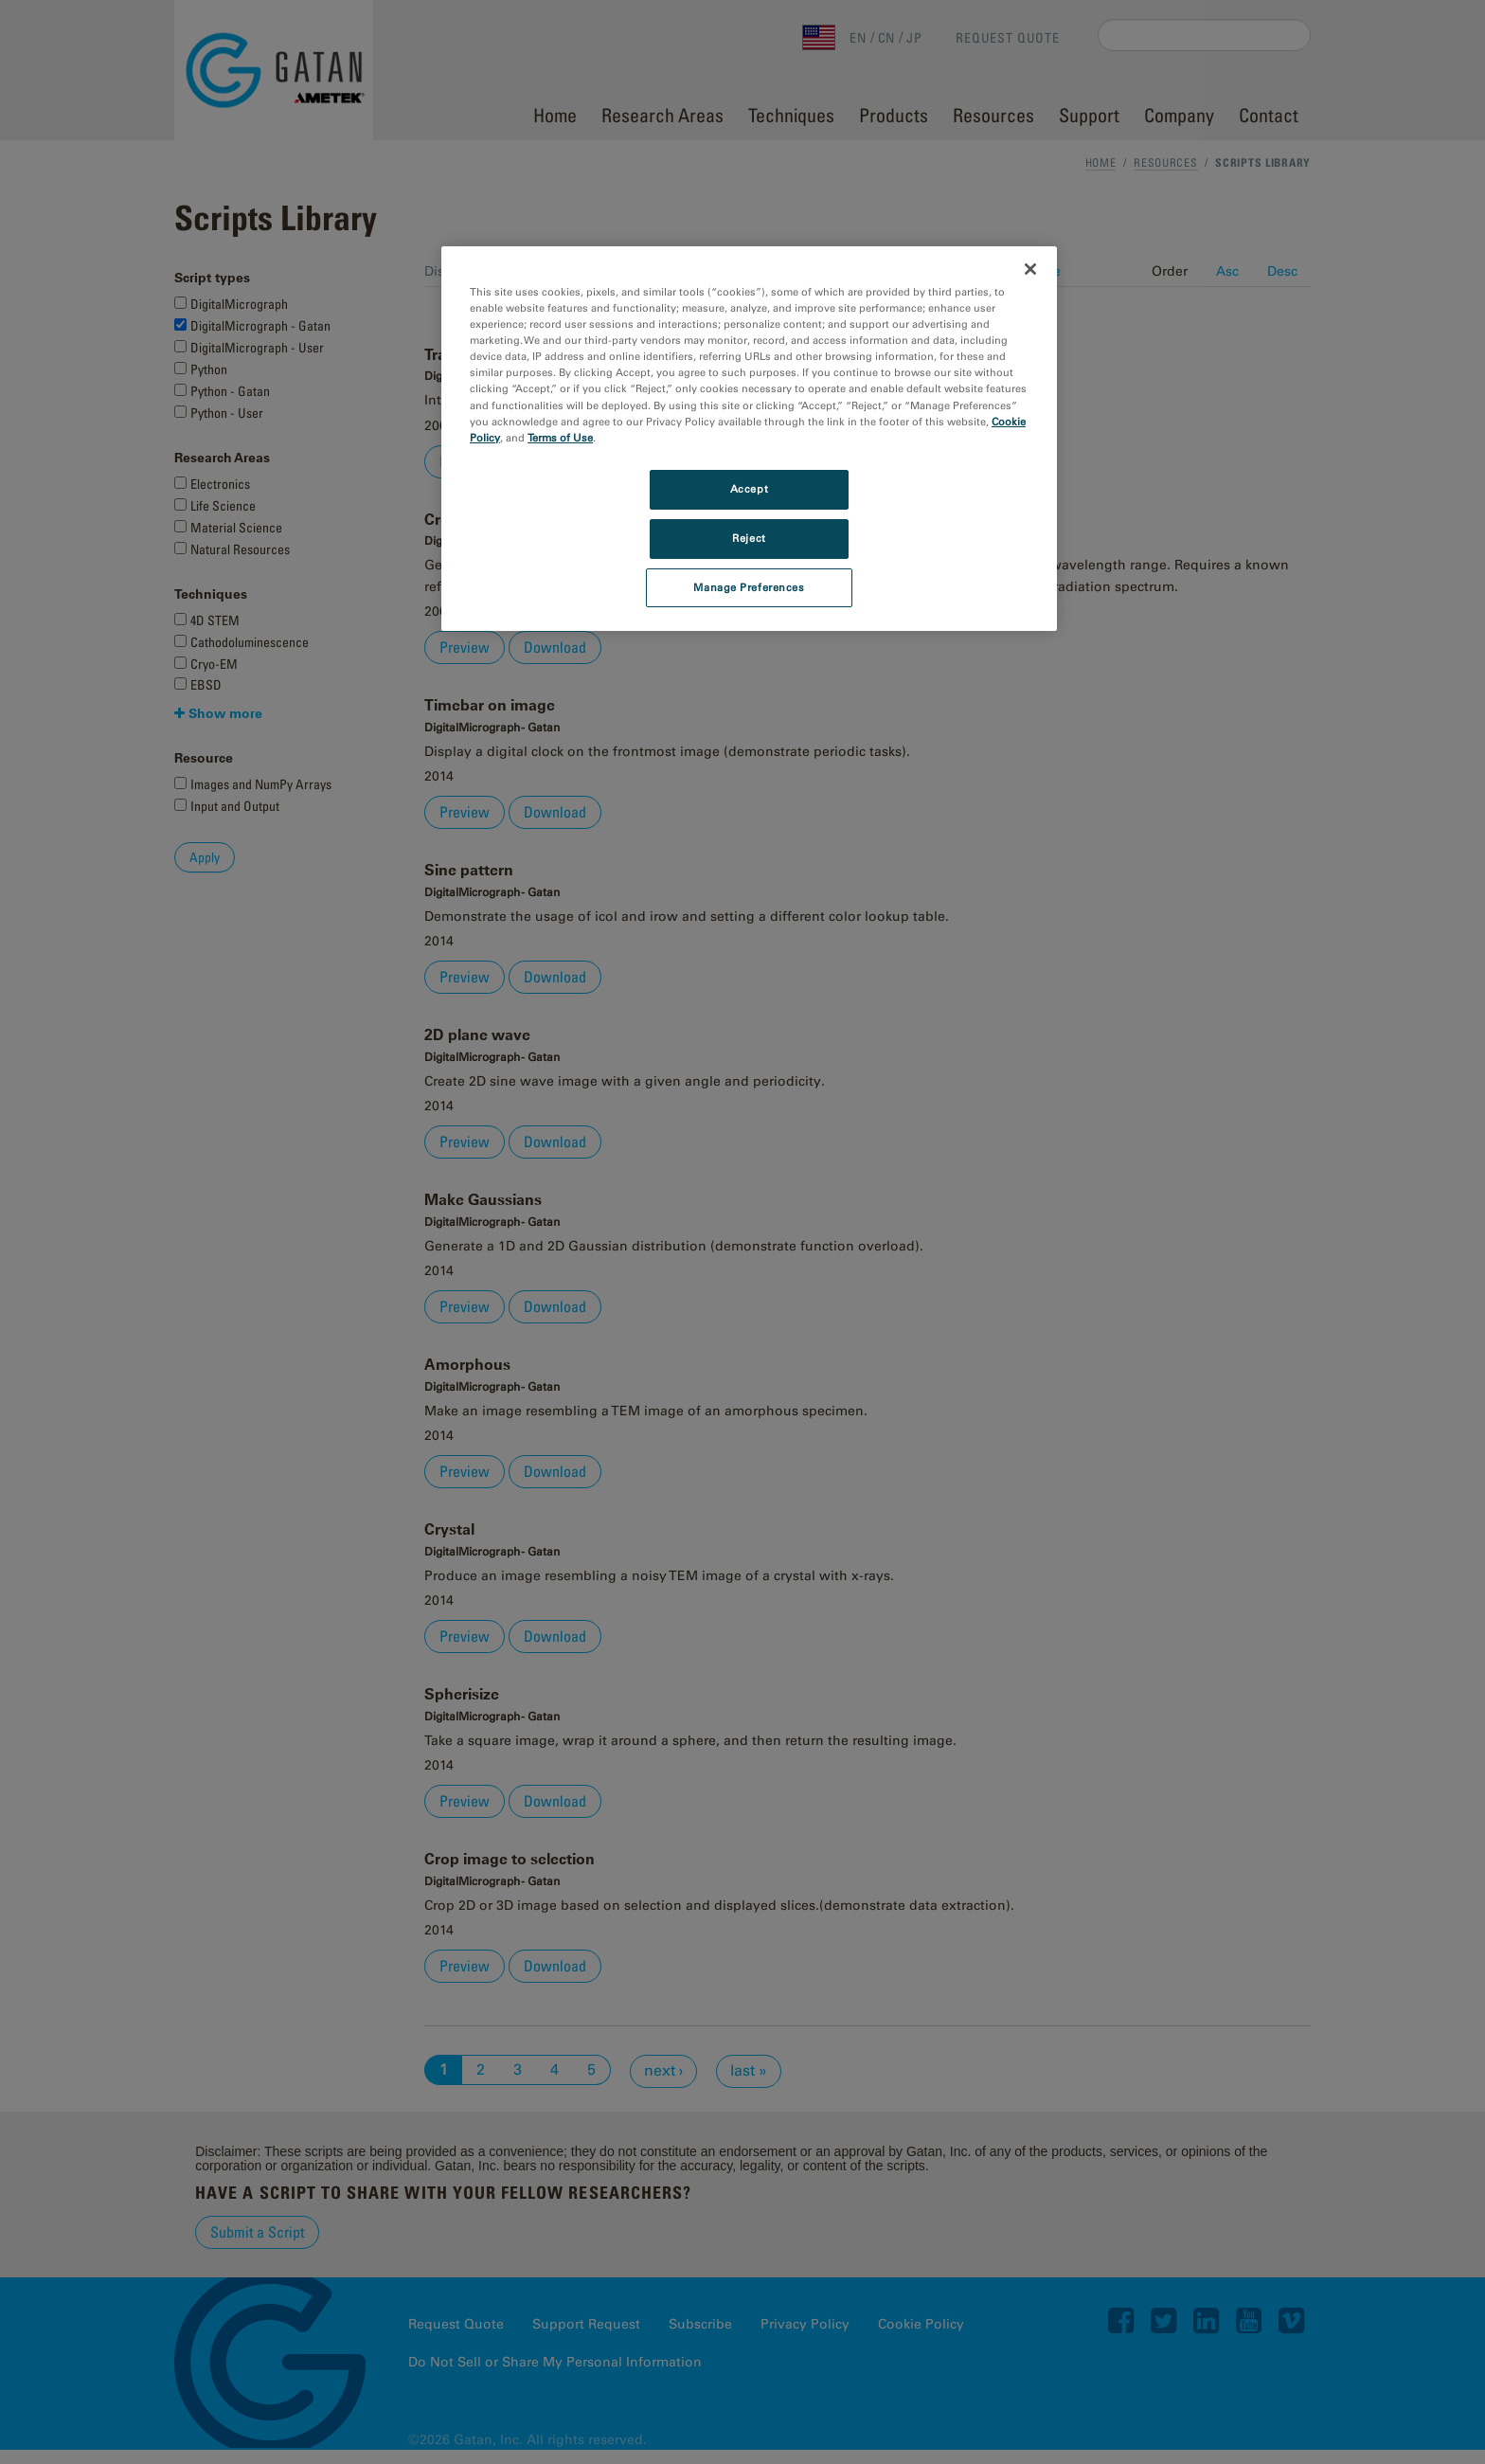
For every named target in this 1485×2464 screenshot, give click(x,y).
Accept (749, 488)
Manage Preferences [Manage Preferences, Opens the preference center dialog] (748, 587)
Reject (748, 538)
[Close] (1030, 269)
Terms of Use (560, 437)
